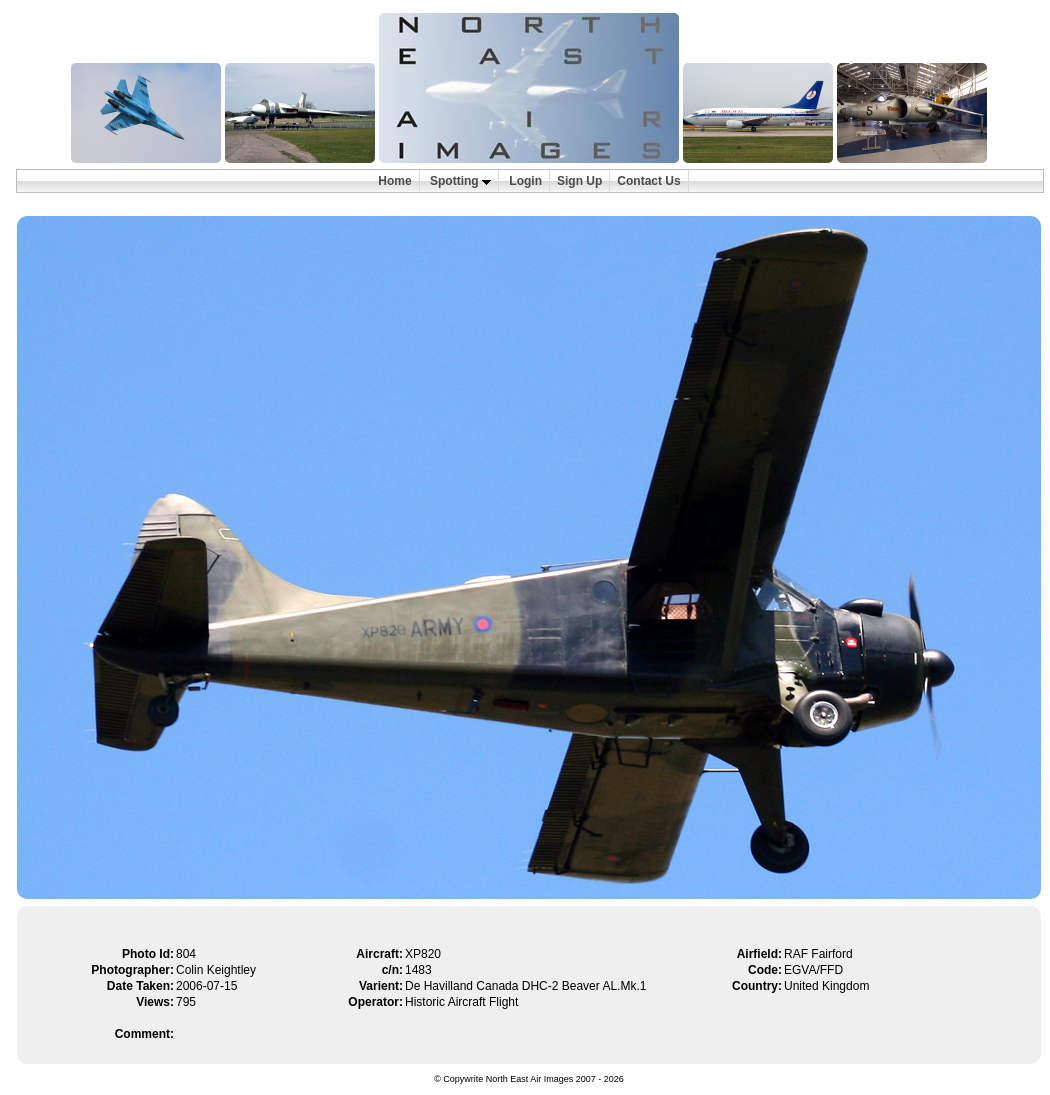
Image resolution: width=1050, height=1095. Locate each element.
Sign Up (579, 181)
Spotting (460, 181)
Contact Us (648, 181)
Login (525, 181)
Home (394, 181)
